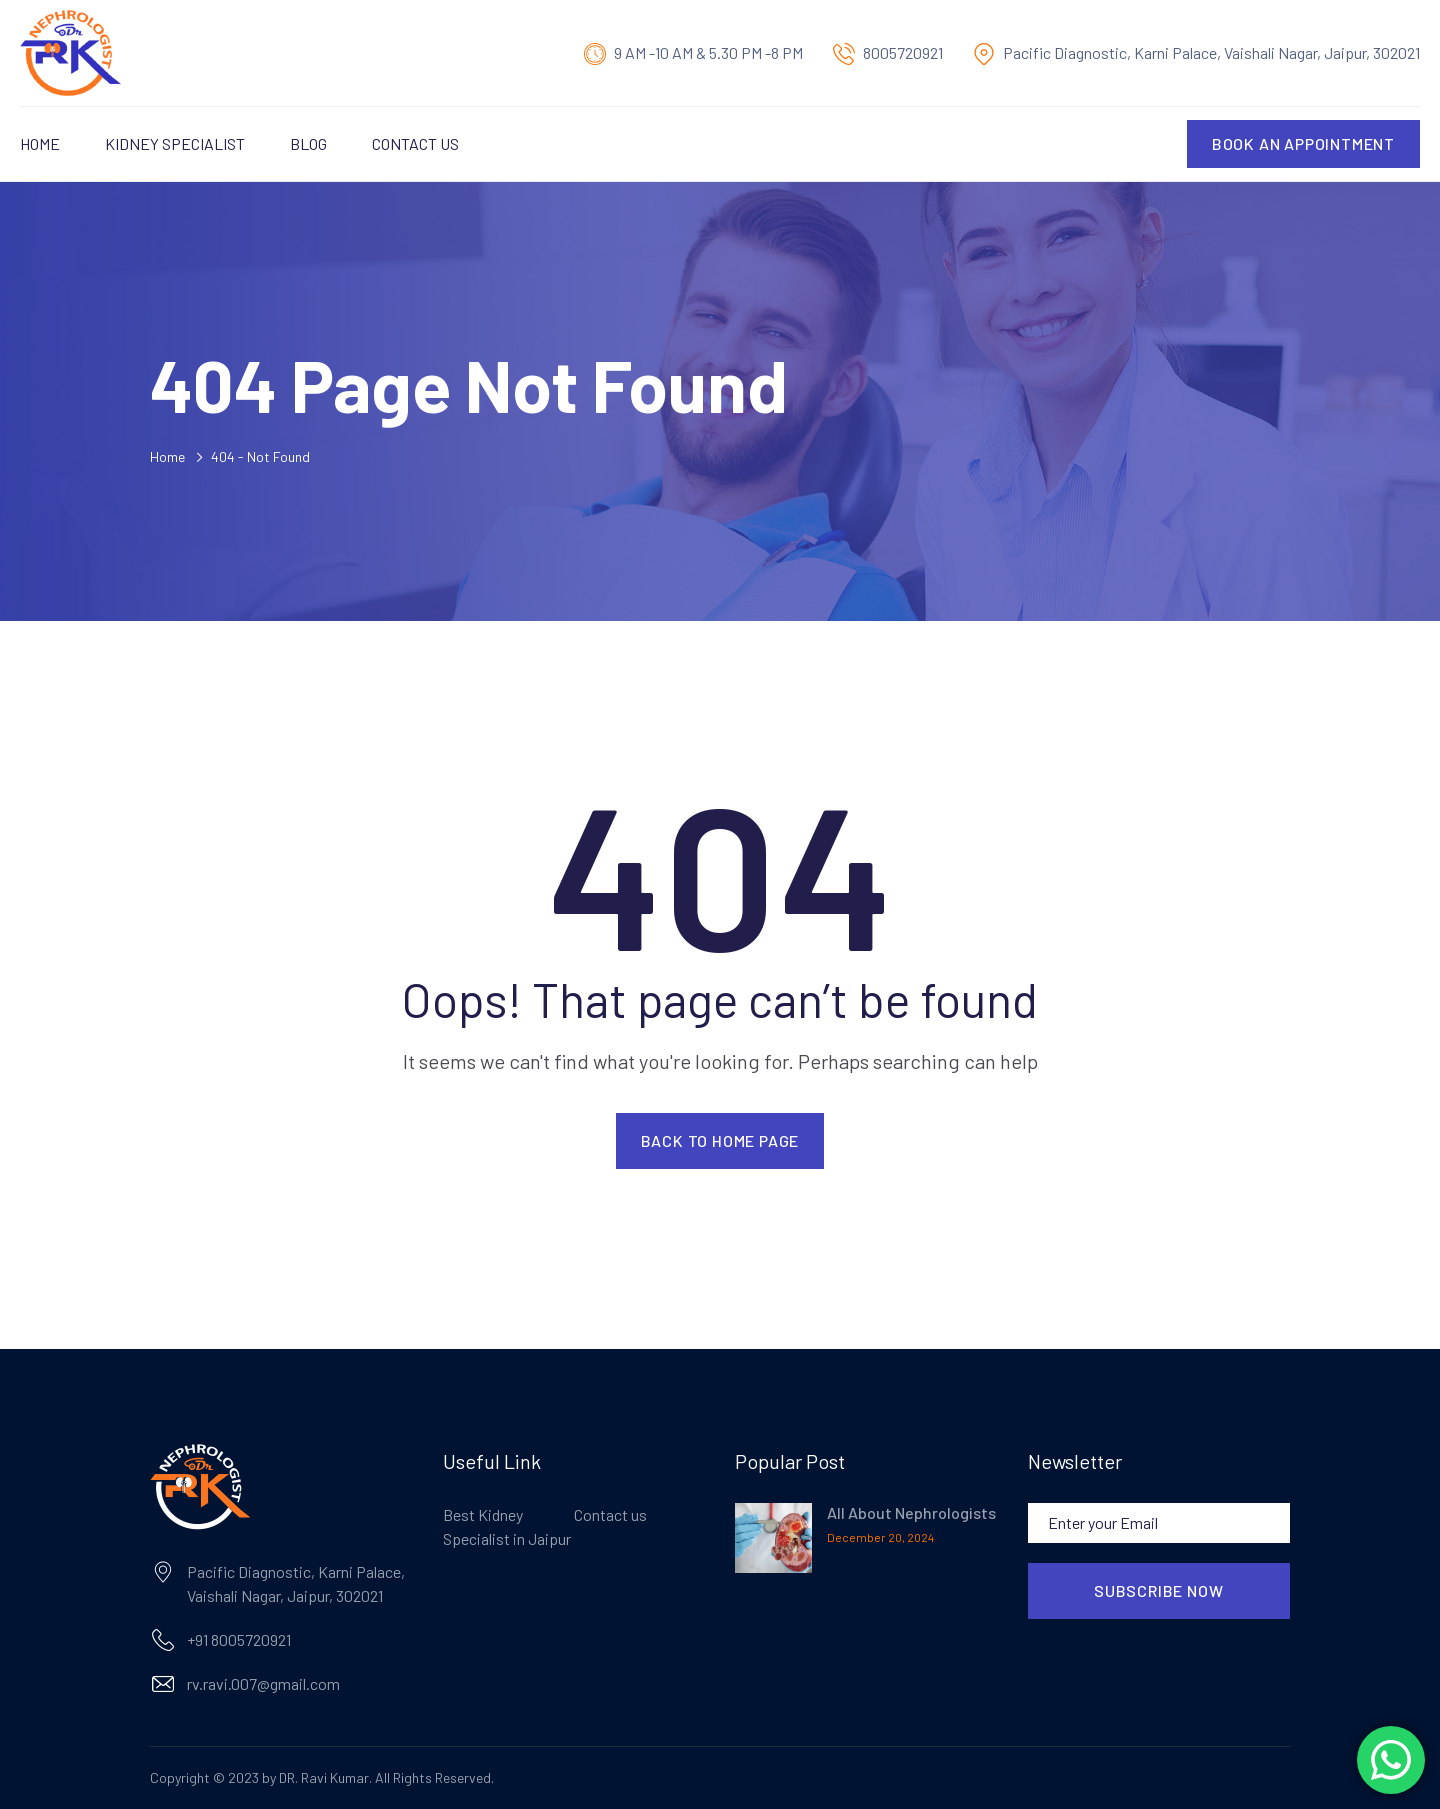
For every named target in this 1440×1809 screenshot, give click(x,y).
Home (40, 143)
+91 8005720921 (239, 1639)
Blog (308, 143)
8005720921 (903, 52)
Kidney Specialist (175, 143)
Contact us (415, 143)
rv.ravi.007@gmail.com (263, 1683)
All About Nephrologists (911, 1512)
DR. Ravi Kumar (324, 1777)
